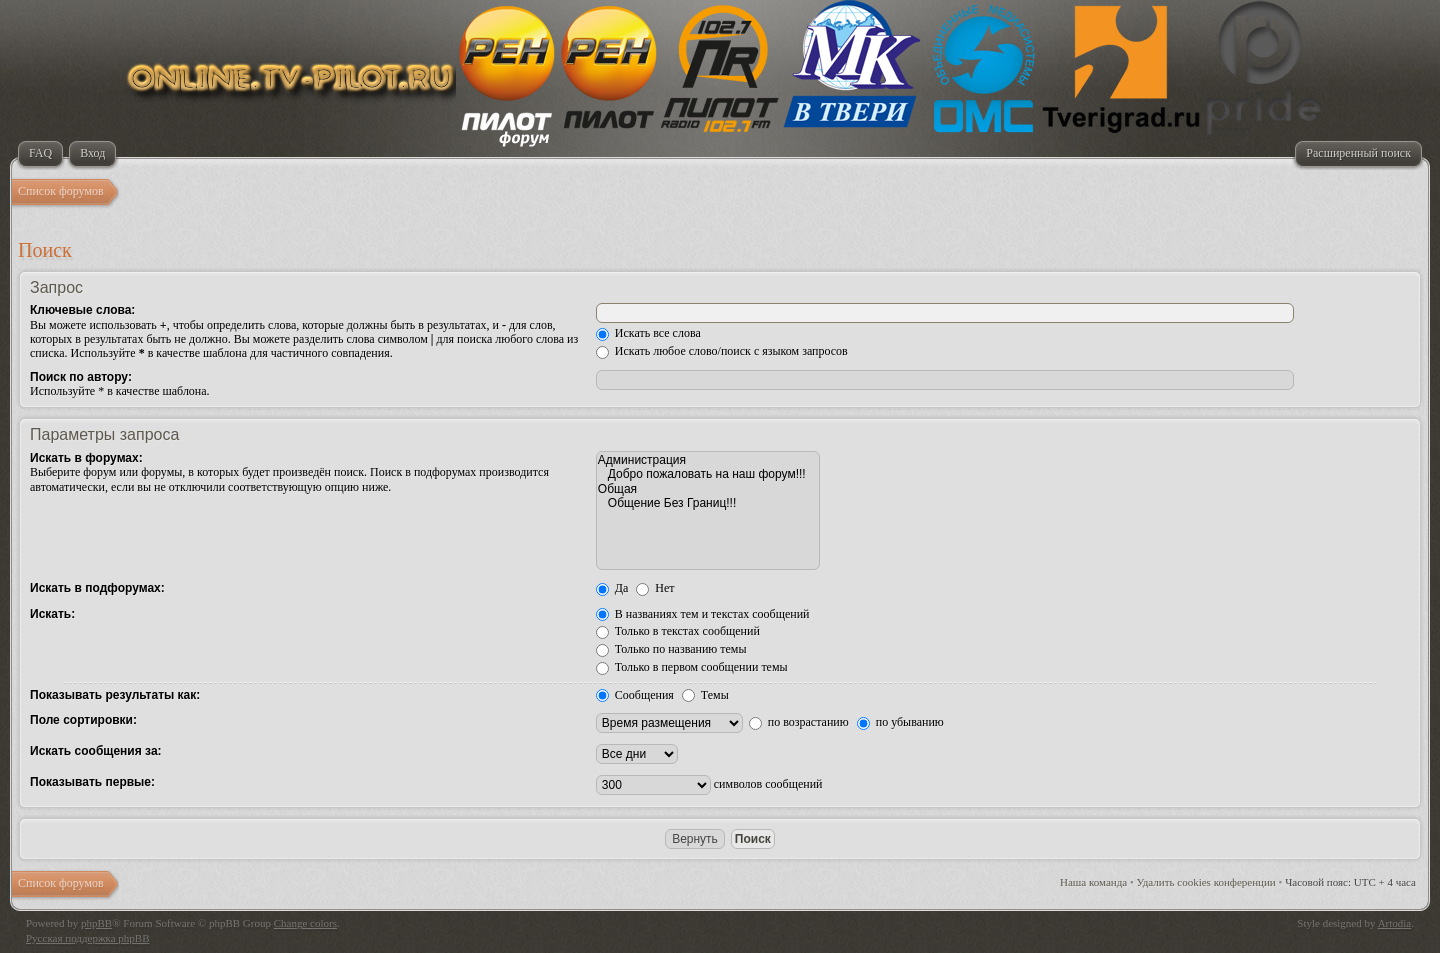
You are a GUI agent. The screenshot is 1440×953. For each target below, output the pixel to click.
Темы (705, 695)
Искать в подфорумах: (97, 588)
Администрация (708, 460)
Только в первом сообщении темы (692, 667)
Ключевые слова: (82, 310)
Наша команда (1093, 882)
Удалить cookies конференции (1206, 882)
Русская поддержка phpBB (87, 938)
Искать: (52, 614)
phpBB (96, 923)
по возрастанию (799, 722)
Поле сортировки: (83, 720)
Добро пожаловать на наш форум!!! (708, 474)
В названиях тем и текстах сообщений (703, 614)
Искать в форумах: (86, 458)
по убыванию (900, 722)
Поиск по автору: (81, 377)
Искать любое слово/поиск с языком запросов (722, 351)
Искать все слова (648, 333)
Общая (708, 489)
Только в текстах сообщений (678, 631)
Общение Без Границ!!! (708, 503)
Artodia (1395, 923)
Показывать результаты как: (115, 695)
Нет (655, 588)
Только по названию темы (671, 649)
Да (612, 588)
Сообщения (635, 695)
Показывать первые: (92, 782)
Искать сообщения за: (96, 751)
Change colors (305, 923)
